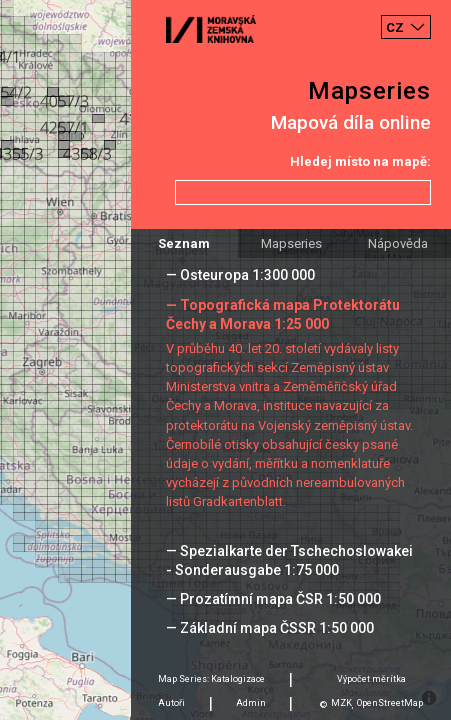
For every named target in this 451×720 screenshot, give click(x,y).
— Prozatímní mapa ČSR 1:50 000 (273, 599)
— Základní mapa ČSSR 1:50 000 (270, 628)
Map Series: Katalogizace (211, 679)
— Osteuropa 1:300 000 (240, 275)
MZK (341, 703)
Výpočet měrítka (371, 679)
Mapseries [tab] (291, 243)
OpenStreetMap (390, 703)
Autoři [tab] (171, 703)
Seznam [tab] (184, 243)
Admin (251, 703)
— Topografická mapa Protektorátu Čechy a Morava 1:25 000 (283, 314)
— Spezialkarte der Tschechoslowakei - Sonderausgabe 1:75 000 (289, 560)
